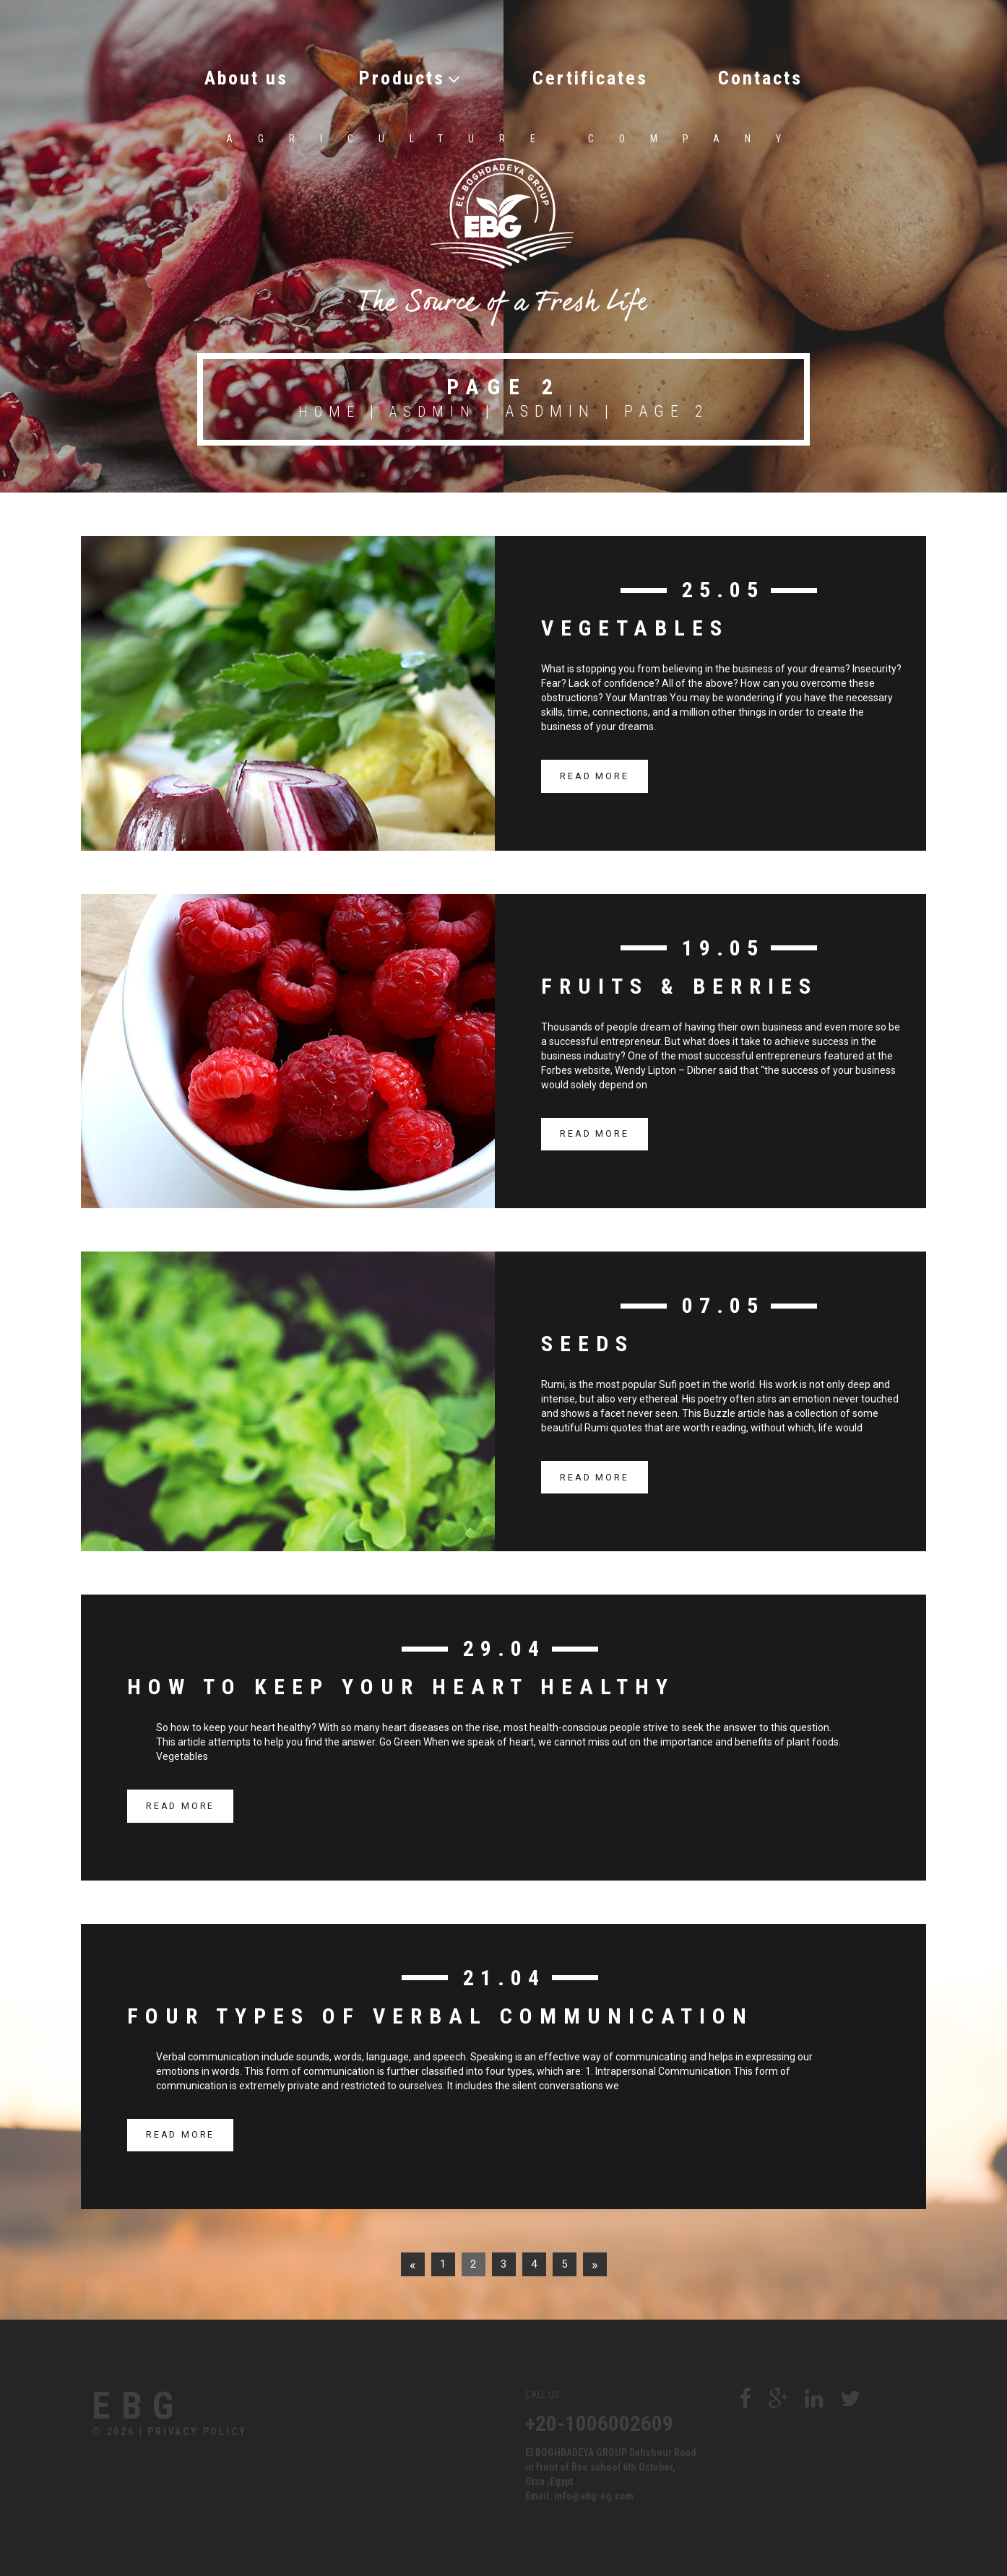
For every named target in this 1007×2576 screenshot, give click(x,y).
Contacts (796, 75)
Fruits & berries (679, 981)
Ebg (153, 2405)
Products (397, 75)
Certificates (601, 75)
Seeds (587, 1340)
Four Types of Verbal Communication (440, 2011)
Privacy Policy (196, 2434)
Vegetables (635, 624)
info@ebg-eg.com (594, 2492)
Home (327, 408)
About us (210, 75)
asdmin (434, 408)
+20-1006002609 (599, 2419)
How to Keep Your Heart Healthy (401, 1683)
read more (594, 772)
